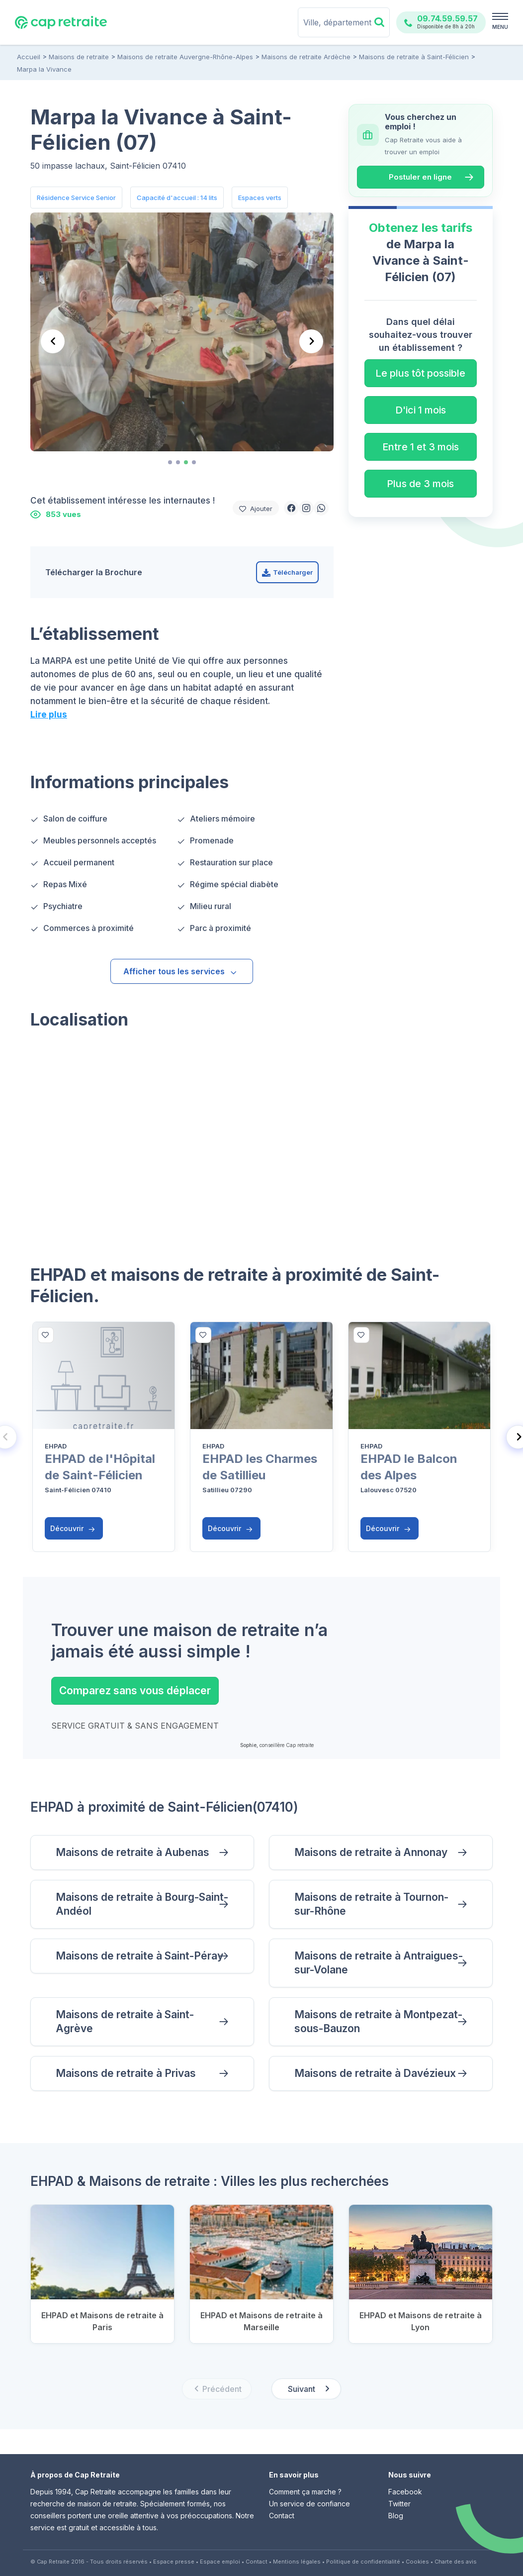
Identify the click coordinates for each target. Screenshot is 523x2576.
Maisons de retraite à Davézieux (375, 2073)
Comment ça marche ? (305, 2491)
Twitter (399, 2503)
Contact (281, 2515)
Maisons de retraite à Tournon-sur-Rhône (371, 1904)
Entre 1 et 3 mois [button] (420, 447)
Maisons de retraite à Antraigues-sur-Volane (378, 1963)
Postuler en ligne (420, 177)
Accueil (28, 57)
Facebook (405, 2491)
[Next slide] (311, 341)
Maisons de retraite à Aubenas (132, 1852)
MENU (500, 27)
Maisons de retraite (79, 57)
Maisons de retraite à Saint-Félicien (414, 57)
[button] (291, 508)
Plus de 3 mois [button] (420, 484)
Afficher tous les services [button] (180, 971)
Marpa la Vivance (44, 69)
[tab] (170, 462)
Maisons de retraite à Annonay (370, 1852)
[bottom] (46, 1335)
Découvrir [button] (72, 1528)
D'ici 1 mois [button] (420, 410)
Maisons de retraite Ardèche (306, 57)
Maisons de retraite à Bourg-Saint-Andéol (142, 1904)
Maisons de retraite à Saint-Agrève (125, 2021)
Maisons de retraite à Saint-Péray (139, 1956)
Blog (395, 2515)
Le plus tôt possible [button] (420, 373)
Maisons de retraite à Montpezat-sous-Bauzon (378, 2021)
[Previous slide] (53, 341)
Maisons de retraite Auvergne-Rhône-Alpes (185, 57)
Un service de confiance (309, 2503)
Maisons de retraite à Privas (126, 2073)
